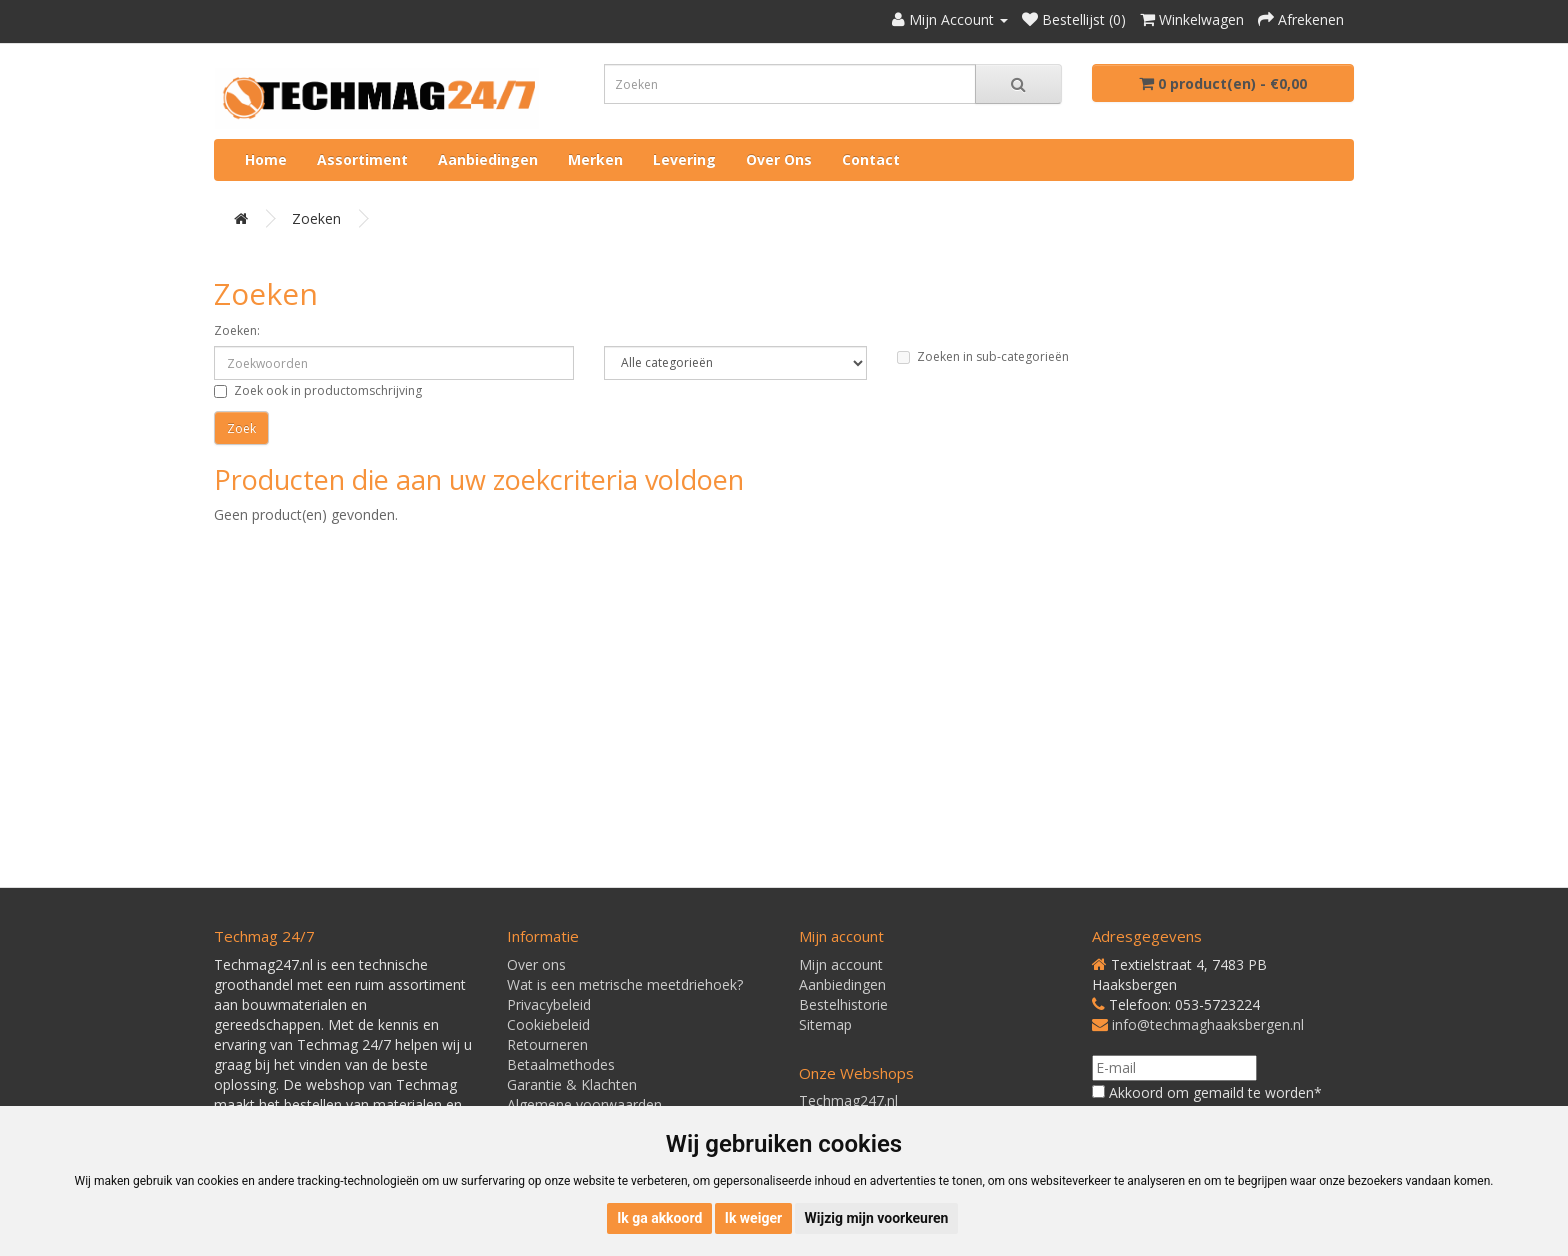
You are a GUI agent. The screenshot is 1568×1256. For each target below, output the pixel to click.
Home (266, 159)
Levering (684, 159)
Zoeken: (237, 330)
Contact (871, 159)
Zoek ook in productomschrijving (318, 390)
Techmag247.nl (848, 1100)
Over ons (779, 159)
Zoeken (316, 218)
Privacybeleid (549, 1004)
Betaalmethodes (561, 1064)
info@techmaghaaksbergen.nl (1208, 1024)
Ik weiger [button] (753, 1218)
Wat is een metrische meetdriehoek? (625, 984)
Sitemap (825, 1024)
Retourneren (547, 1044)
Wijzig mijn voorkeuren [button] (877, 1218)
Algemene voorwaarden (584, 1104)
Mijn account (841, 964)
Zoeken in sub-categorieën (983, 356)
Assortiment (362, 159)
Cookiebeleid (548, 1024)
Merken (595, 159)
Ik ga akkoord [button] (659, 1218)
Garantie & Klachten (572, 1084)
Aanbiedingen (488, 159)
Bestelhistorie (843, 1004)
